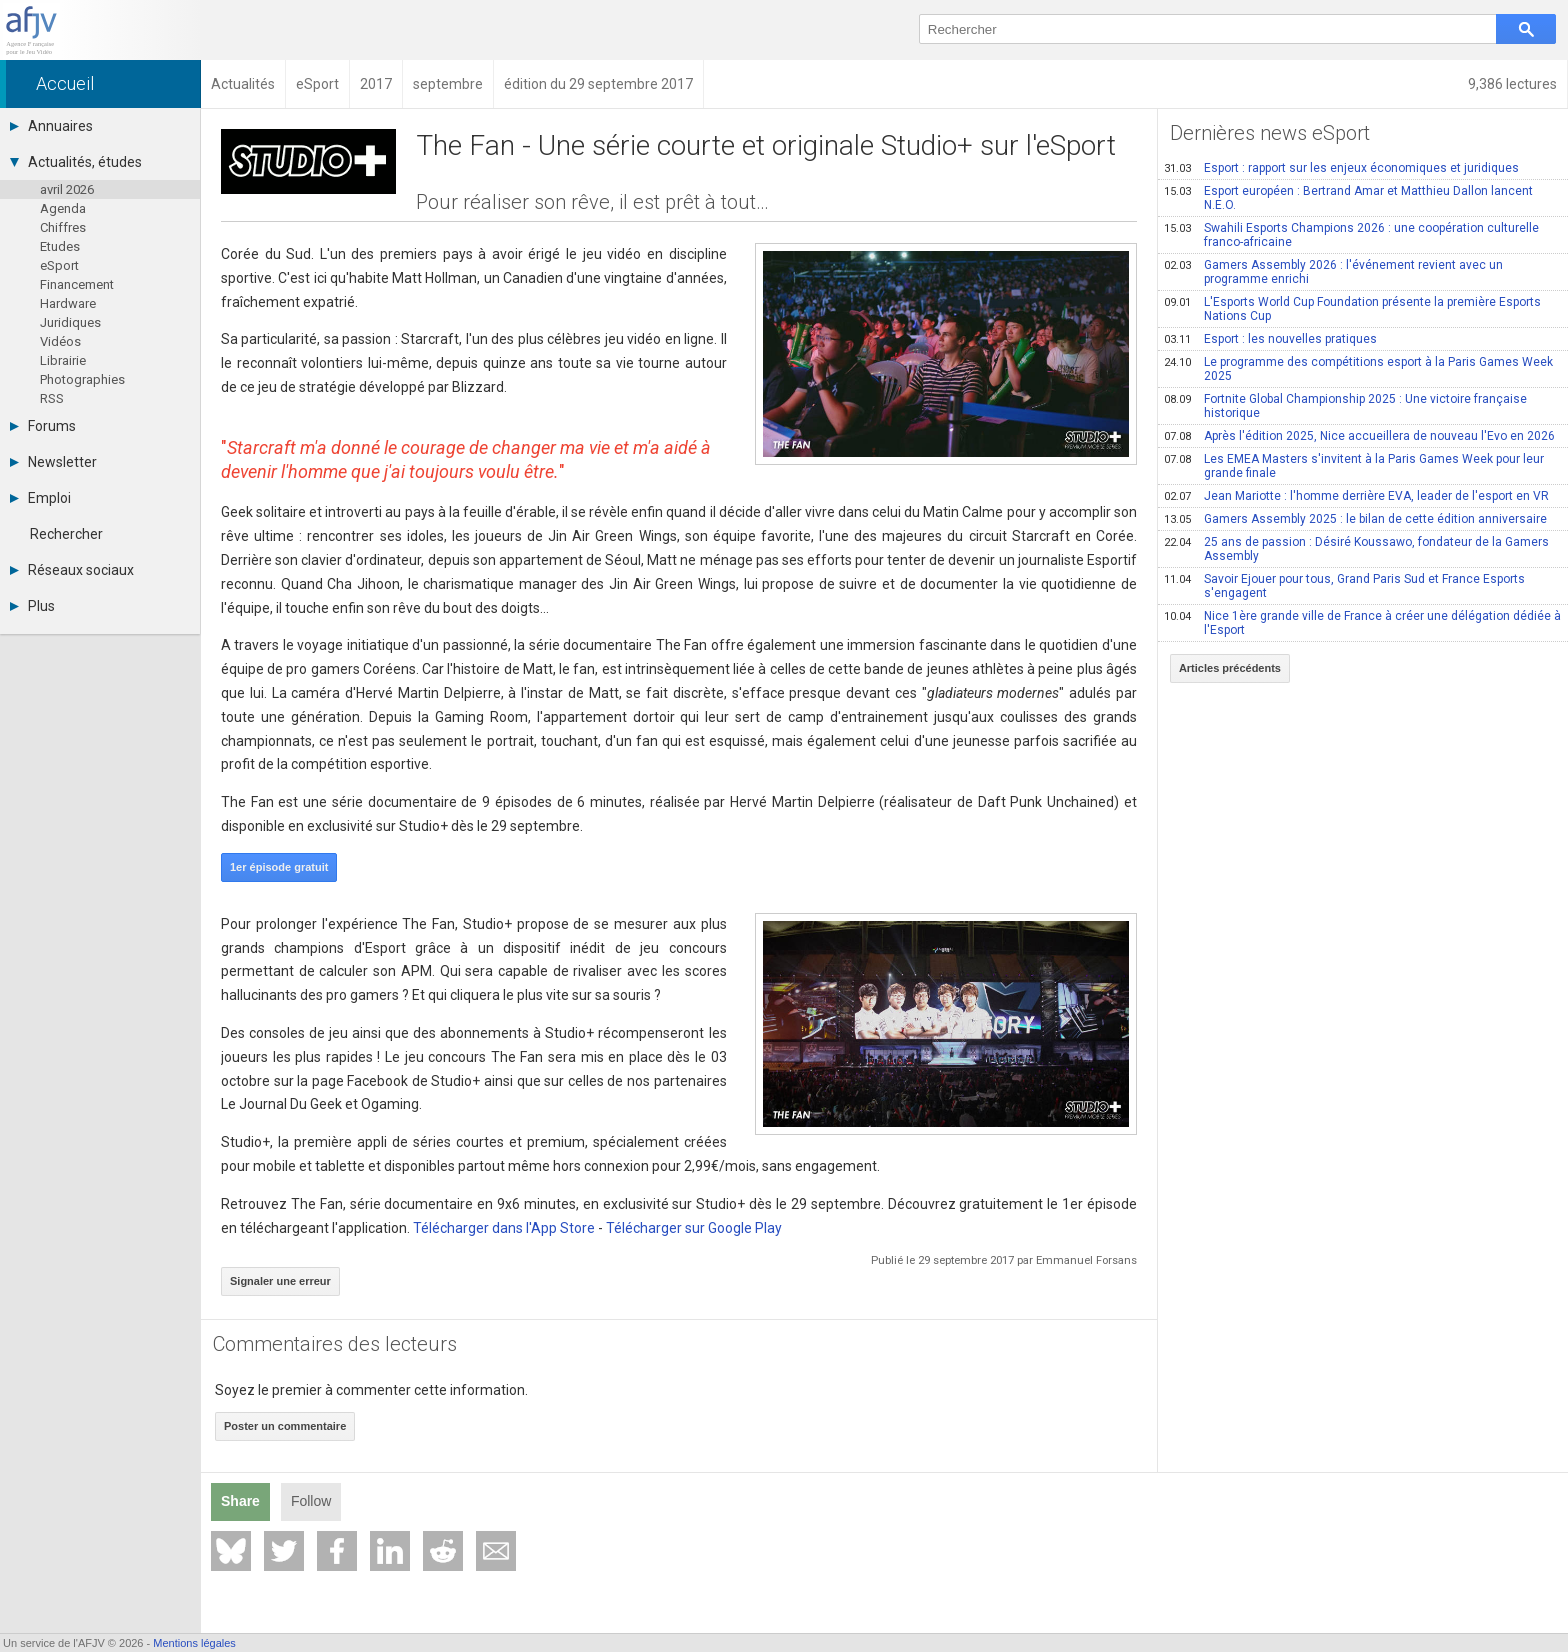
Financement (77, 284)
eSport (59, 265)
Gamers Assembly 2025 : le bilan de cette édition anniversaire (1355, 519)
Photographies (82, 379)
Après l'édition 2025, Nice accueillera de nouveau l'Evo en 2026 (1359, 436)
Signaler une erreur (280, 1281)
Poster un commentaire (285, 1426)
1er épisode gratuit (279, 867)
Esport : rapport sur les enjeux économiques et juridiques (1341, 168)
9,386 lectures (1512, 84)
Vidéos (60, 341)
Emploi (40, 498)
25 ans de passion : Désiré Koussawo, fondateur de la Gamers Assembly (1356, 549)
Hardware (68, 303)
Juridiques (70, 322)
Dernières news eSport (1270, 133)
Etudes (60, 246)
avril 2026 (67, 189)
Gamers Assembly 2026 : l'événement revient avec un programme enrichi (1333, 272)
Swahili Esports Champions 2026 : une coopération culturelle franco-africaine (1351, 235)
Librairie (63, 360)
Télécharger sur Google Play (694, 1228)
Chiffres (63, 227)
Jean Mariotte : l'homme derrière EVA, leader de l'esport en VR (1356, 496)
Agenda (63, 208)
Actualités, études (76, 162)
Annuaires (51, 126)
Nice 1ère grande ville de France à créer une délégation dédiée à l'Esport (1362, 623)
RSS (52, 398)
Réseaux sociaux (72, 570)
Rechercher (66, 534)
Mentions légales (194, 1643)
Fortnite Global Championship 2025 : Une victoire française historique (1345, 406)
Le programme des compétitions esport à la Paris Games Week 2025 (1358, 369)
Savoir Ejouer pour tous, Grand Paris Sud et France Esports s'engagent (1344, 586)
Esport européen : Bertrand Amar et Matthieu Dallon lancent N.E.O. (1348, 198)
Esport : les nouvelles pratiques (1270, 339)
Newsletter (53, 462)
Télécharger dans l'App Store (504, 1228)
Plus (32, 606)
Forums (43, 426)
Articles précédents (1230, 668)
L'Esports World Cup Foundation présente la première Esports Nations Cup (1352, 309)
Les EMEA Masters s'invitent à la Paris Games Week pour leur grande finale (1354, 466)
